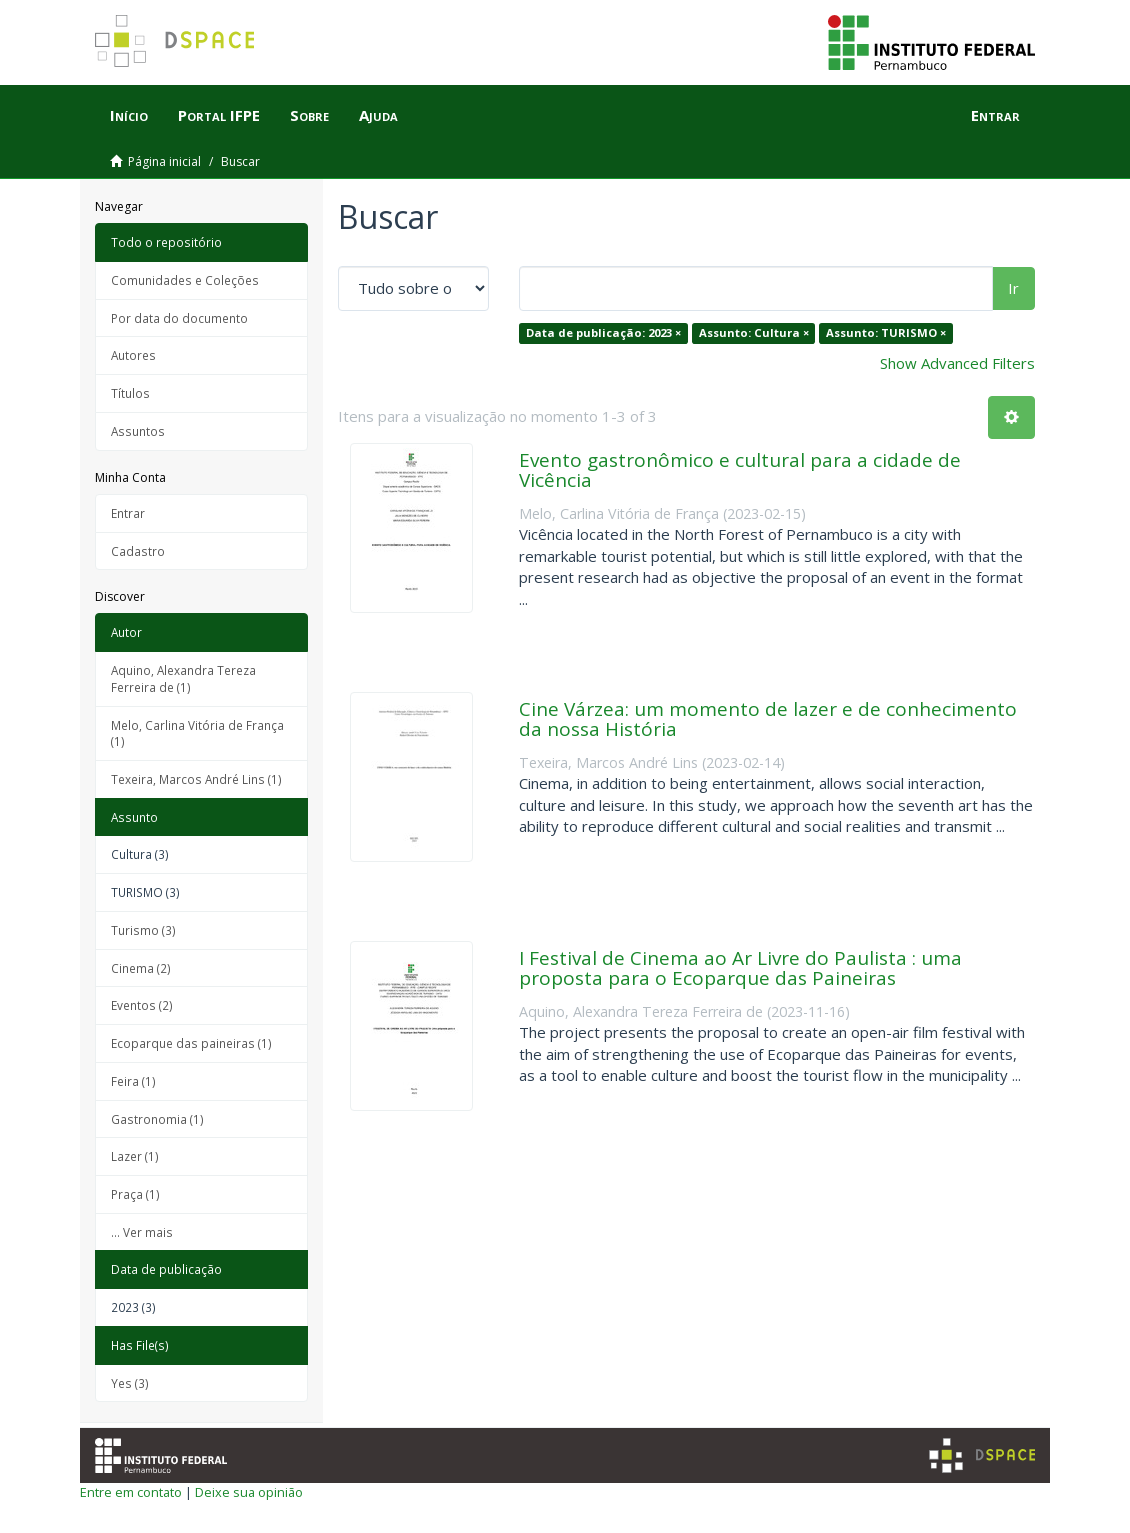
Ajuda (378, 115)
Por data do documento (179, 318)
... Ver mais (142, 1232)
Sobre (309, 115)
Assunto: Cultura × (754, 332)
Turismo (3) (143, 930)
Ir (1013, 288)
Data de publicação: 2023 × (603, 332)
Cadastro (138, 551)
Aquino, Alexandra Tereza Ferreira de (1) (183, 678)
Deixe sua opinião (249, 1492)
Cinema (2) (141, 968)
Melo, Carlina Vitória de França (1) (197, 733)
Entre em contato (131, 1492)
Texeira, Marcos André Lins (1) (196, 779)
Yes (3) (130, 1383)
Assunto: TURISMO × (886, 332)
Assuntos (138, 431)
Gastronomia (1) (157, 1119)
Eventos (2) (142, 1005)
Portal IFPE (219, 115)
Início (129, 115)
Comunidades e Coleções (185, 280)
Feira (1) (133, 1081)
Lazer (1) (135, 1156)
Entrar (128, 513)
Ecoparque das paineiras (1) (191, 1043)
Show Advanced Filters (957, 363)
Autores (133, 355)
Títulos (130, 393)
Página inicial (164, 161)
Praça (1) (135, 1194)
